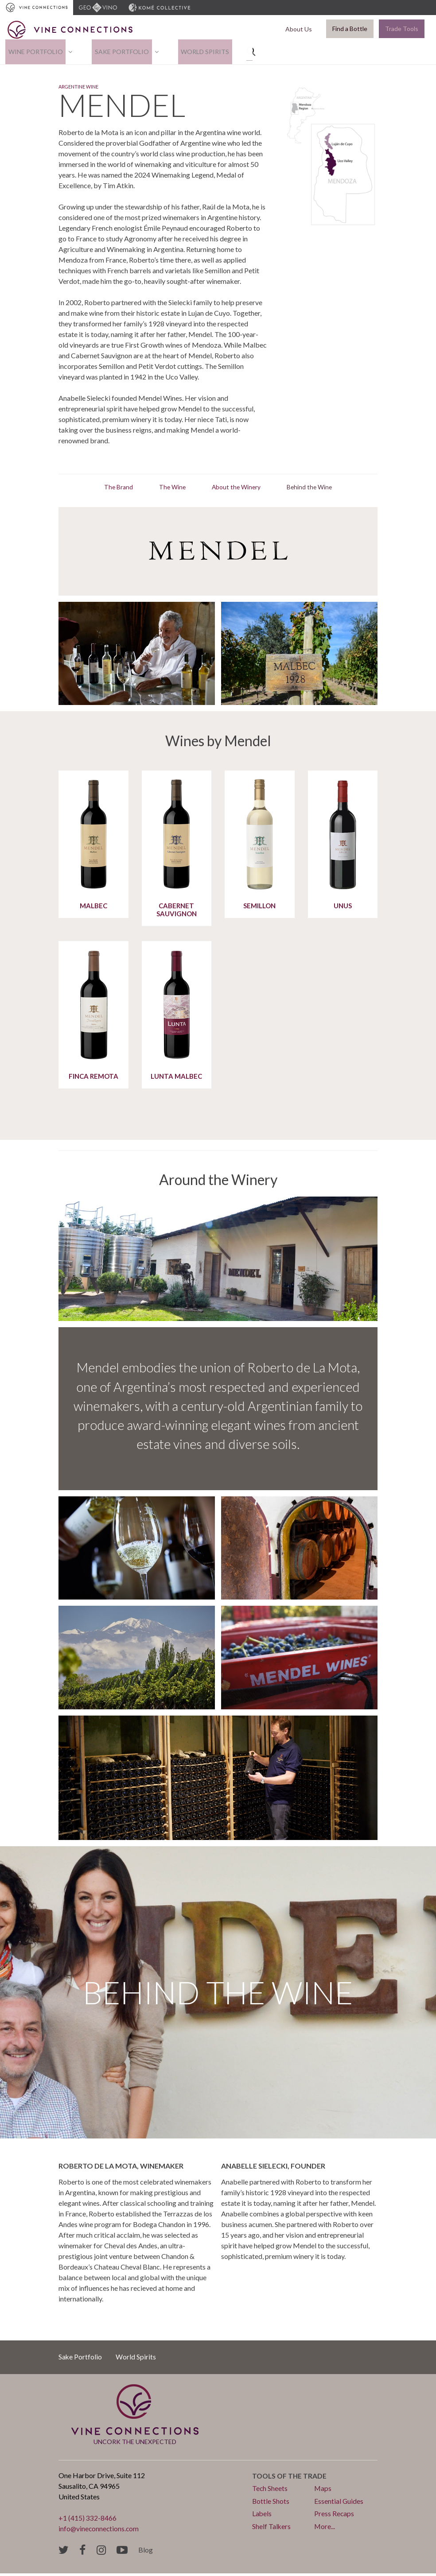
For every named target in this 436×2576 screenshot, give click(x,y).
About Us (301, 29)
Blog (145, 2552)
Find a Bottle (349, 29)
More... (324, 2528)
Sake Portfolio (113, 52)
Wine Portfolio (32, 52)
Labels (262, 2516)
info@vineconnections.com (99, 2531)
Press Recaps (334, 2516)
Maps (323, 2491)
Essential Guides (339, 2503)
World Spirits (190, 52)
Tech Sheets (270, 2491)
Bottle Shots (271, 2503)
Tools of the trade (290, 2479)
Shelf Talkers (271, 2528)
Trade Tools (401, 29)
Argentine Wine (89, 89)
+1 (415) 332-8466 (87, 2521)
